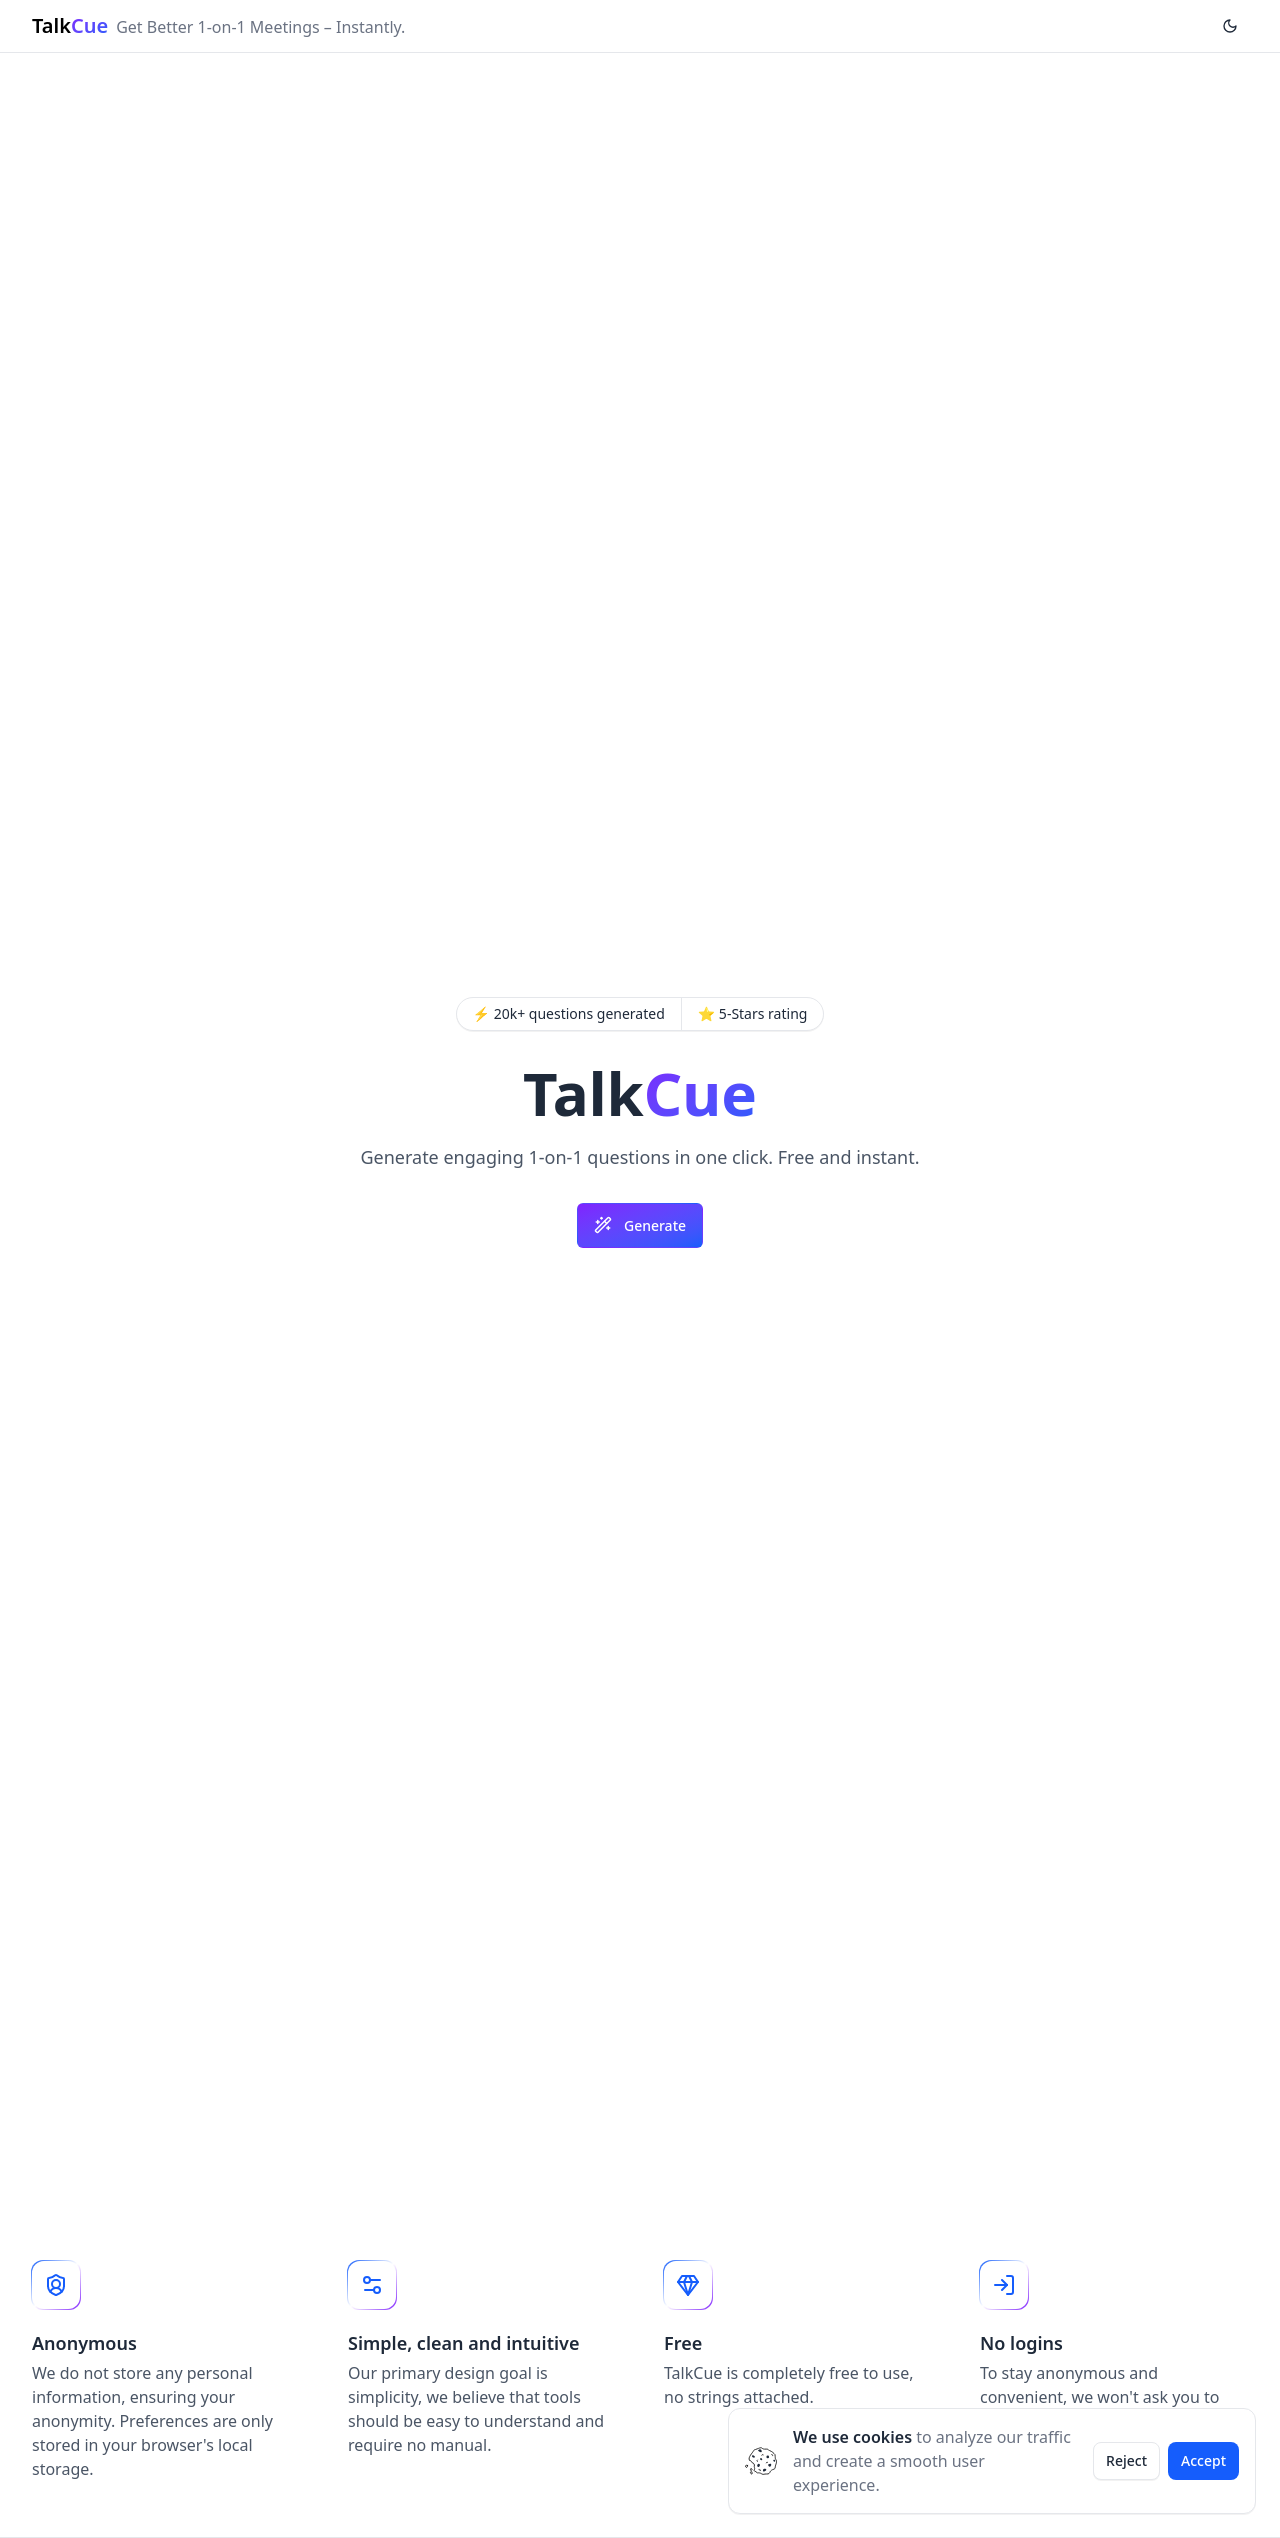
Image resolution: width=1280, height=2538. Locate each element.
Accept (1203, 2460)
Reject (1126, 2460)
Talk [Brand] (70, 25)
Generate (640, 1225)
